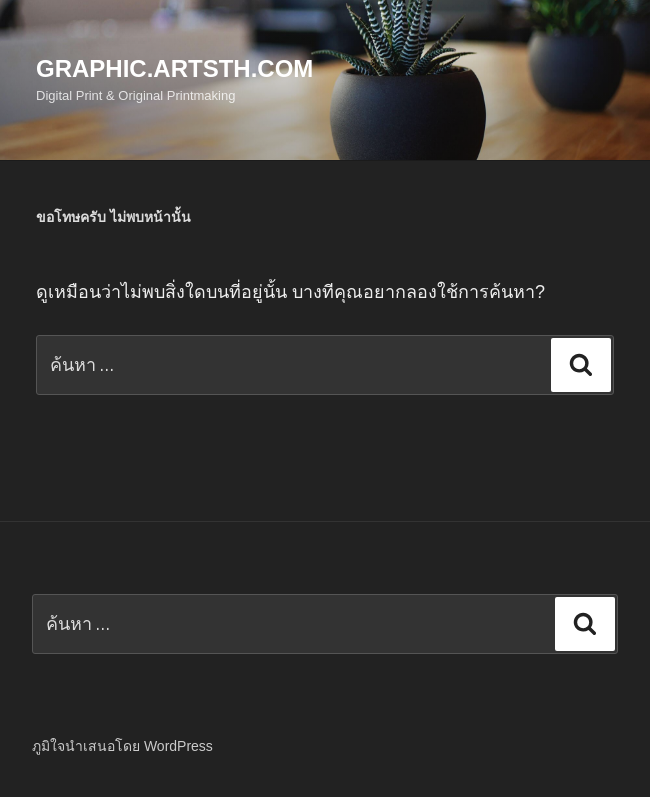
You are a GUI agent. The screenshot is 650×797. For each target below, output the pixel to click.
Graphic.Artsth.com (174, 68)
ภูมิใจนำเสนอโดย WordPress (122, 746)
